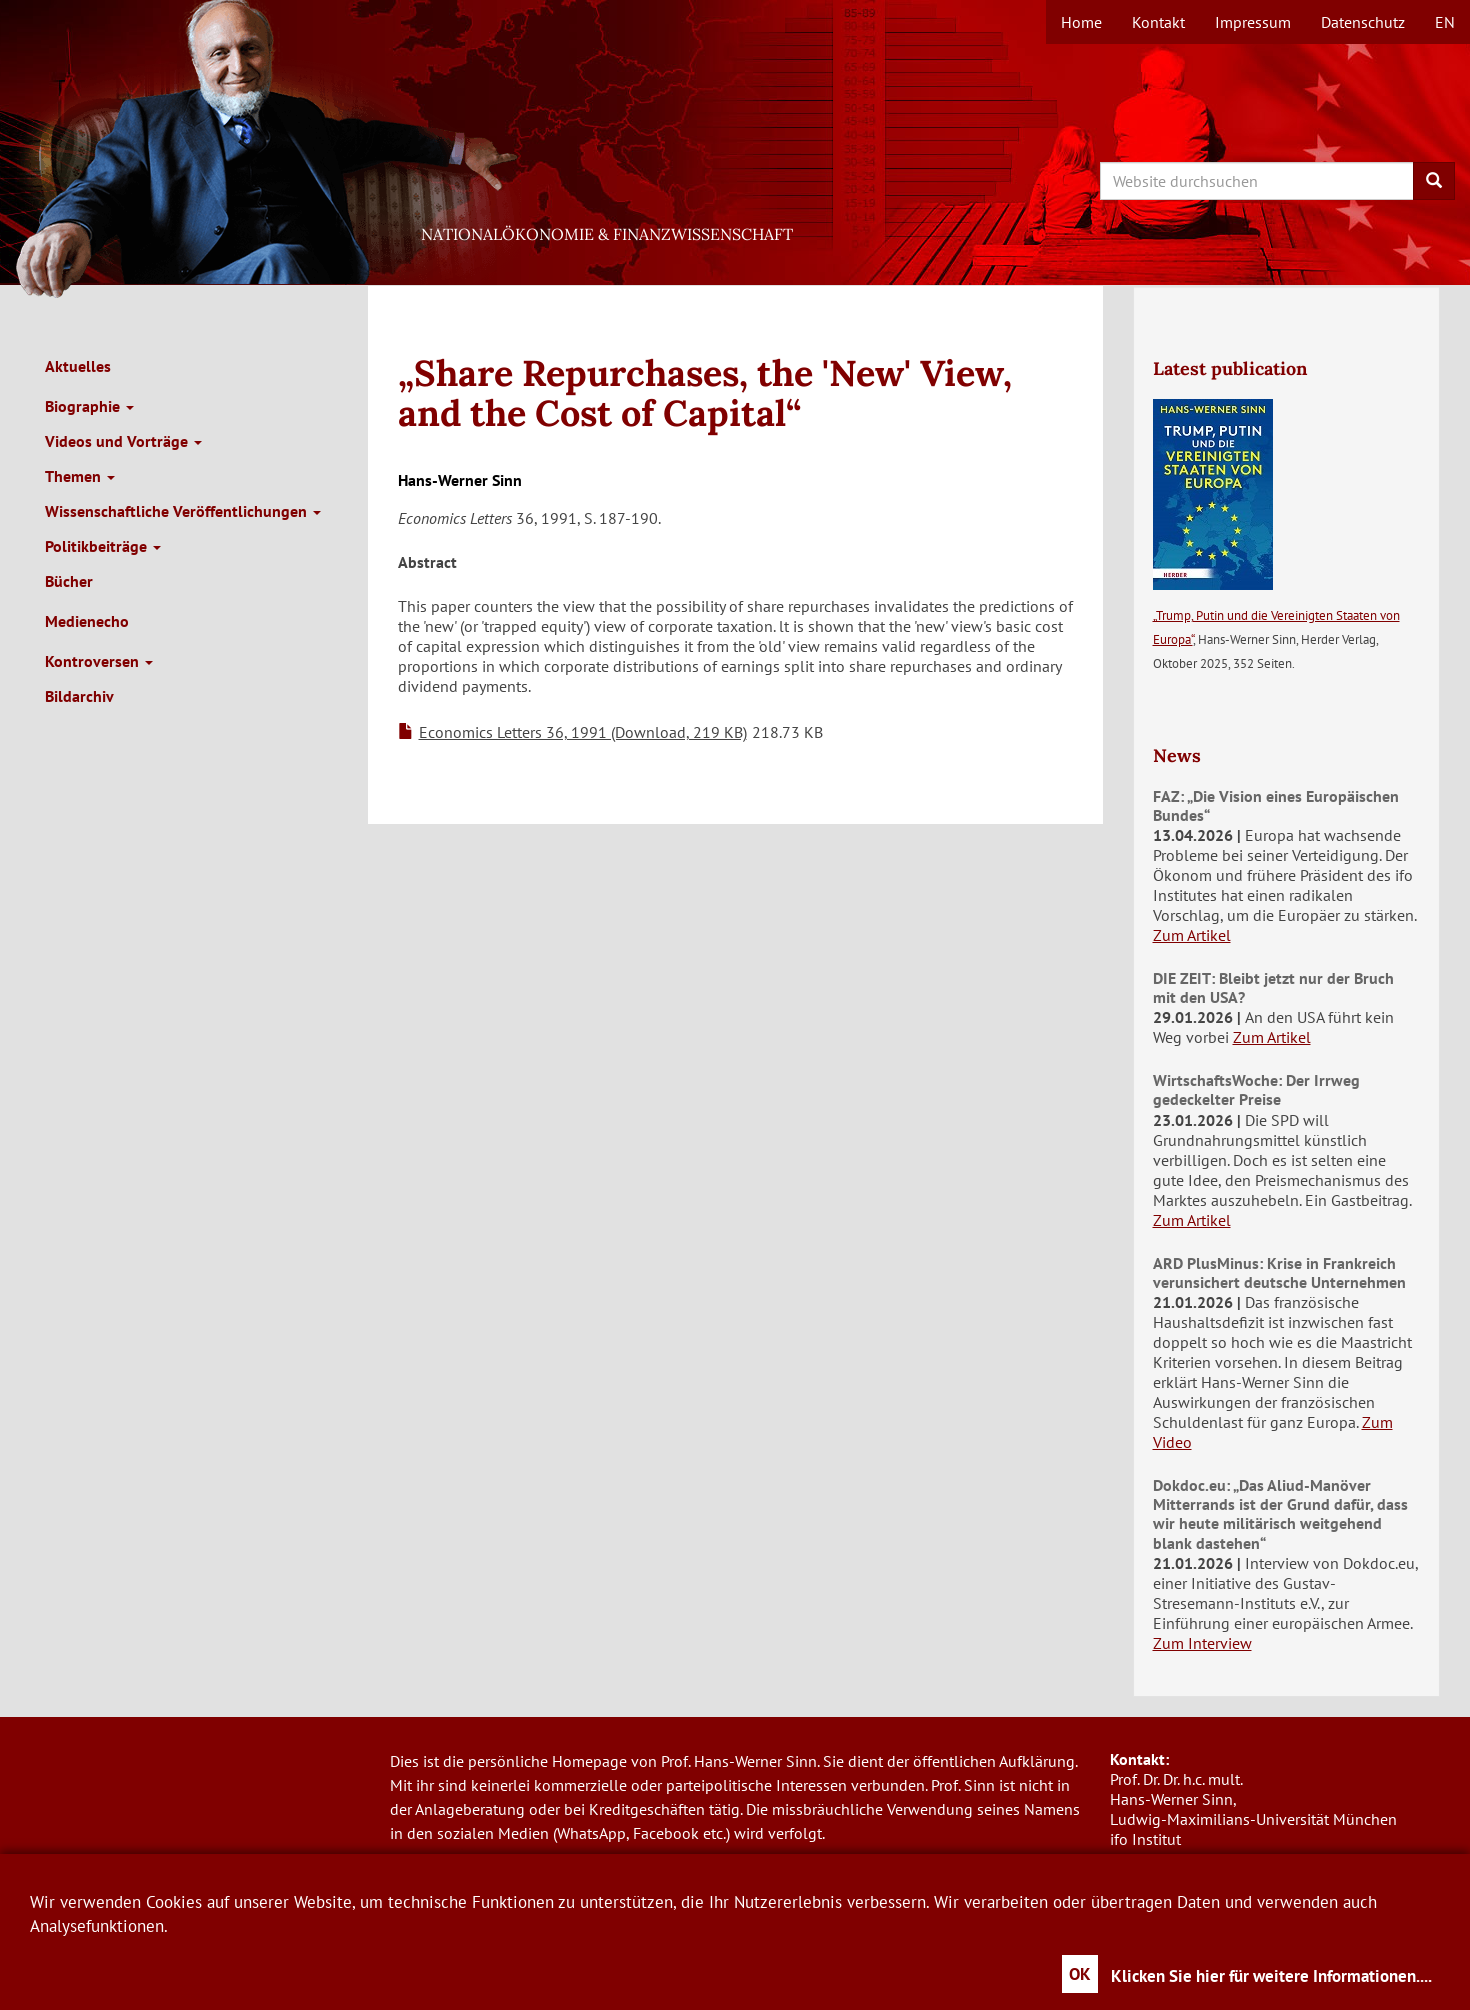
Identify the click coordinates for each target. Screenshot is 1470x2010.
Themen (80, 476)
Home (1081, 22)
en (1445, 22)
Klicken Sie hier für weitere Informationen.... (1271, 1976)
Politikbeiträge (103, 546)
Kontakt (1158, 22)
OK (1080, 1974)
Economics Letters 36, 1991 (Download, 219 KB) (583, 732)
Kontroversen (99, 661)
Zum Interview (1202, 1643)
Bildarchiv (79, 696)
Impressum (1253, 22)
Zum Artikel (1192, 935)
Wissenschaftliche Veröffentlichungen (183, 511)
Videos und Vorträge (123, 441)
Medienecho (87, 621)
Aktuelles (78, 366)
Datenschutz (1363, 22)
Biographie (89, 406)
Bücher (69, 581)
